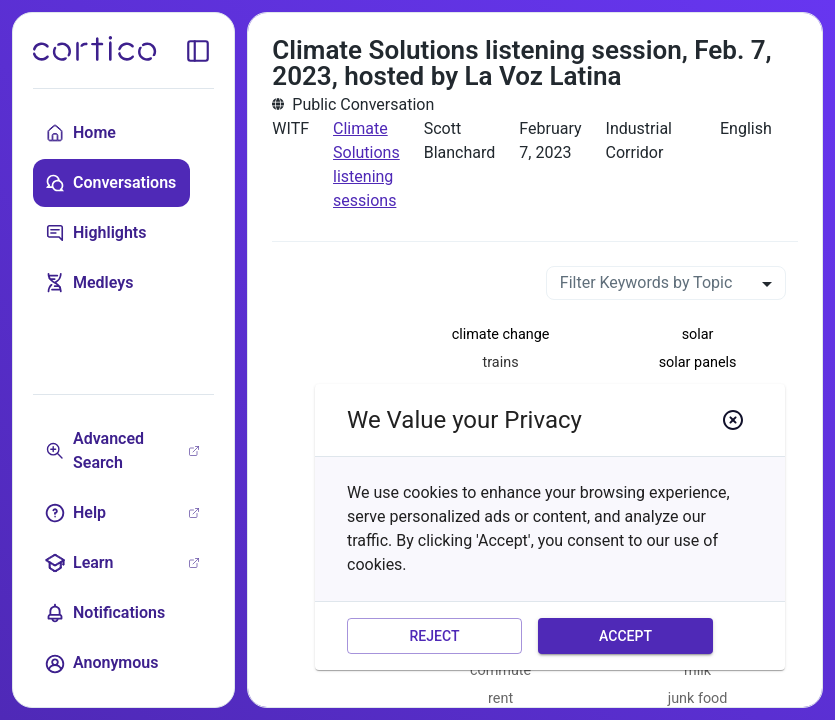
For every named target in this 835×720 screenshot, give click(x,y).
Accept (625, 636)
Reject (434, 636)
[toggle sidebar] (198, 51)
